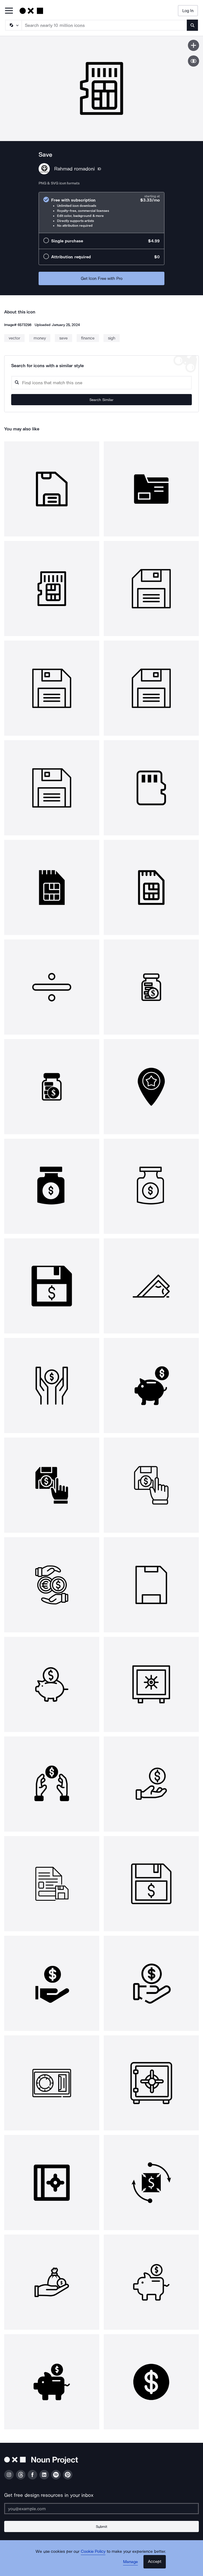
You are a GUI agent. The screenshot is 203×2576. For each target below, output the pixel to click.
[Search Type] (13, 25)
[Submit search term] (192, 25)
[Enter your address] (101, 2508)
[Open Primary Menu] (9, 11)
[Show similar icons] (193, 61)
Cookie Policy (93, 2551)
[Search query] (101, 383)
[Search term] (104, 25)
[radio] (101, 212)
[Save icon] (193, 45)
